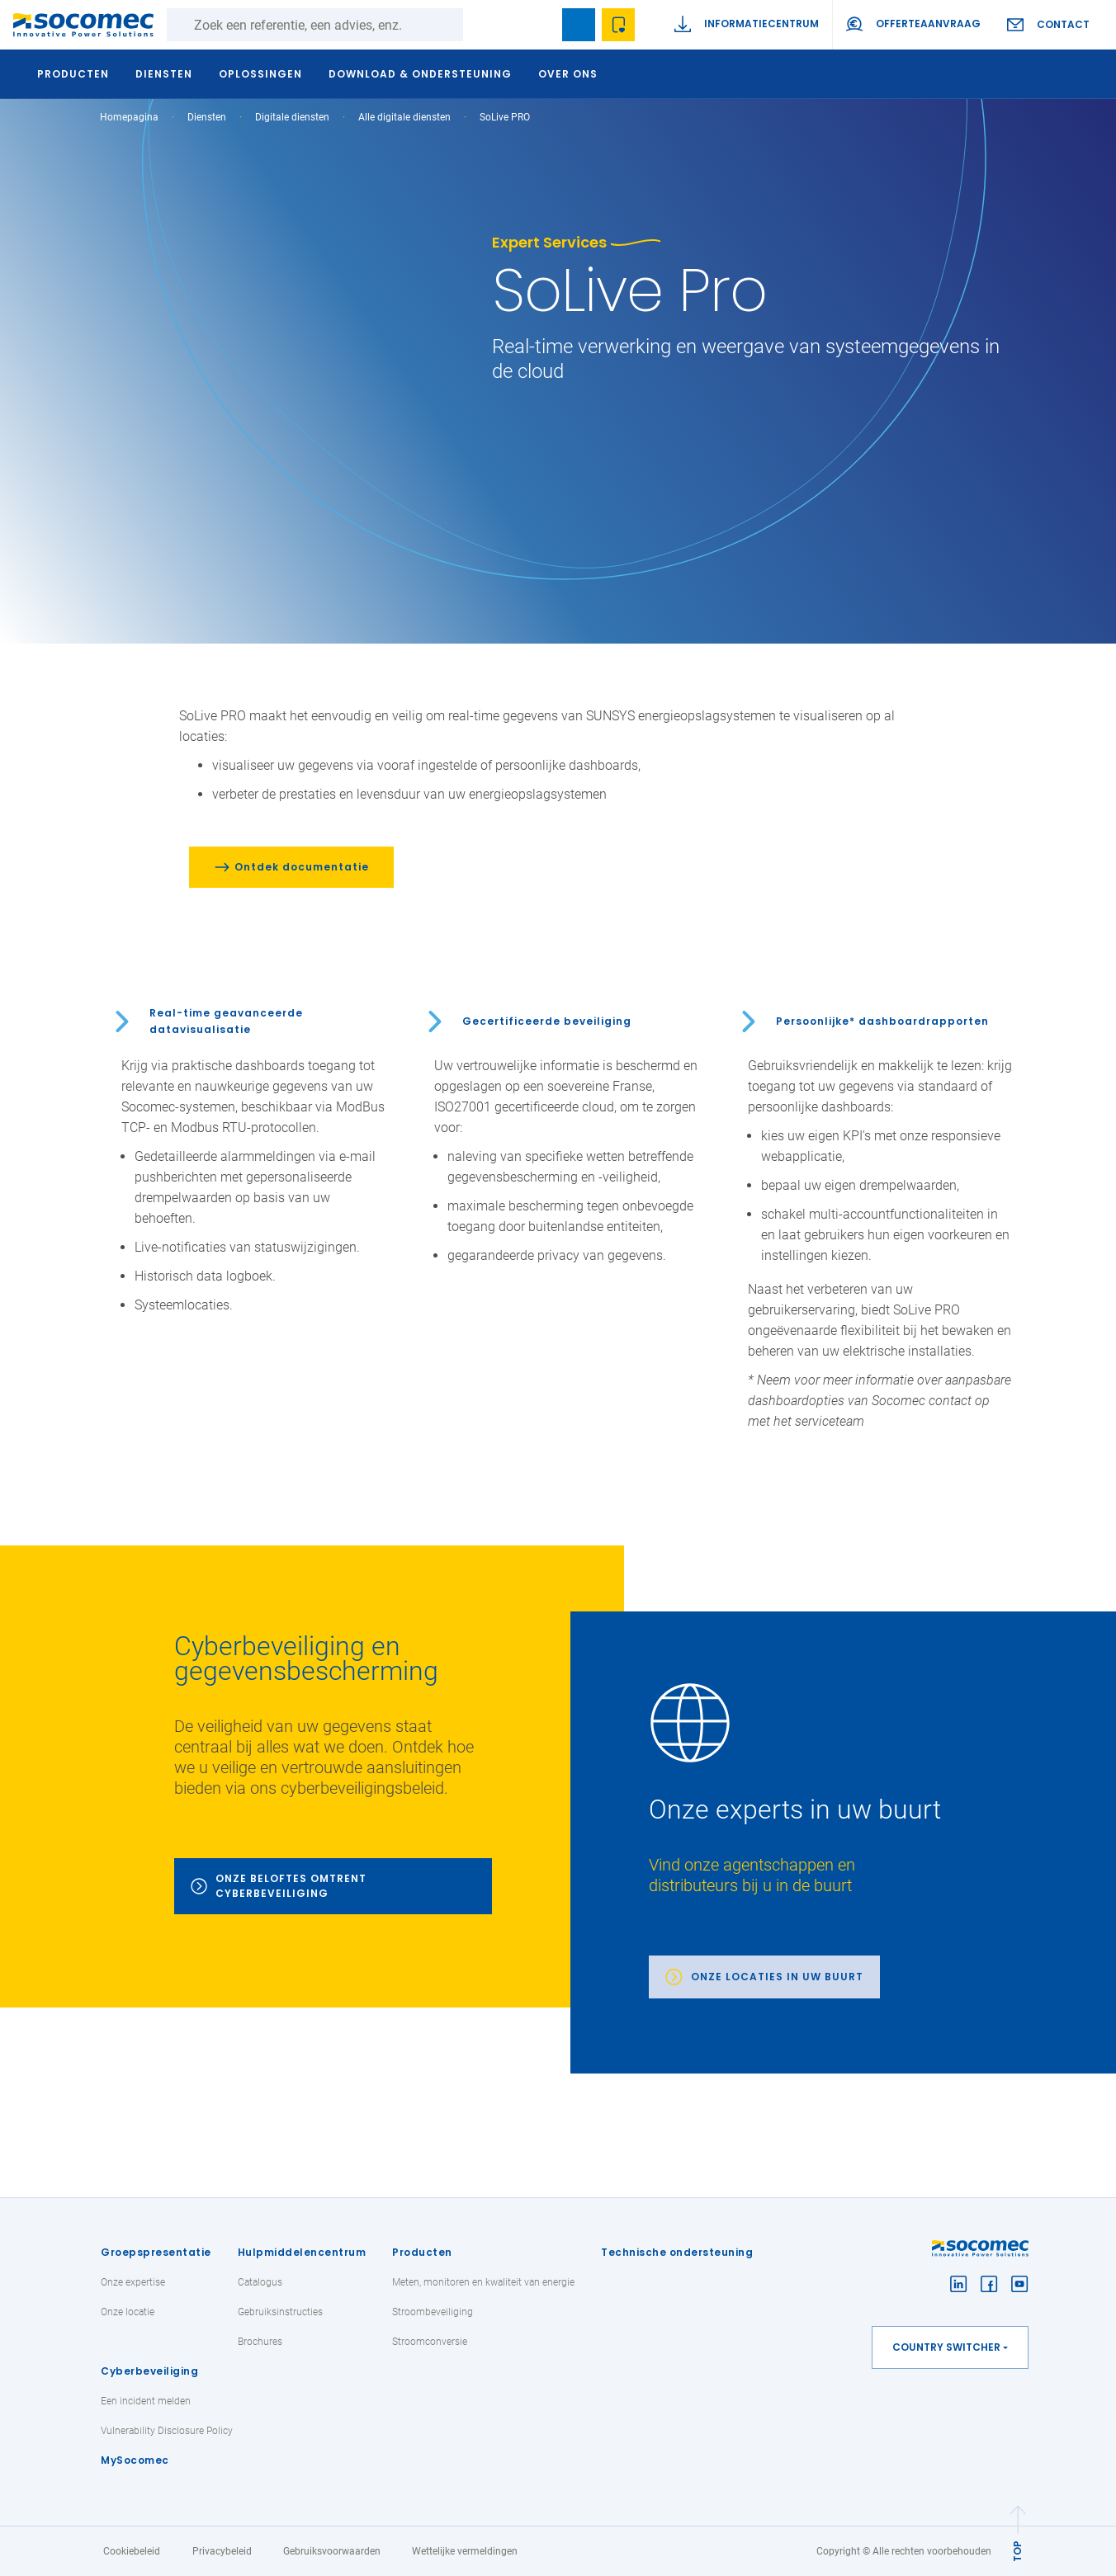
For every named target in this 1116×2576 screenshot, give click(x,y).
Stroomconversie (429, 2341)
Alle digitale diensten (404, 117)
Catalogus (260, 2282)
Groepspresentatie (156, 2252)
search (539, 24)
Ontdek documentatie (301, 867)
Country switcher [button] (946, 2347)
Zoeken (479, 24)
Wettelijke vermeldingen (465, 2551)
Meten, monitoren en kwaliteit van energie (483, 2282)
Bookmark (578, 24)
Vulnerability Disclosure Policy (167, 2431)
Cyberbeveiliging (149, 2371)
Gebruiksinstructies (280, 2312)
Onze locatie (127, 2312)
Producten (422, 2252)
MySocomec (135, 2460)
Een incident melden (146, 2401)
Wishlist (618, 24)
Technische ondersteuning (677, 2252)
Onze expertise (133, 2282)
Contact (1063, 24)
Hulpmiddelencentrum (302, 2252)
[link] (843, 1842)
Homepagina (129, 117)
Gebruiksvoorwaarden (332, 2551)
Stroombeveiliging (432, 2312)
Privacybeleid (222, 2551)
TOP (1017, 2551)
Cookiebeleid (131, 2551)
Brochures (260, 2341)
